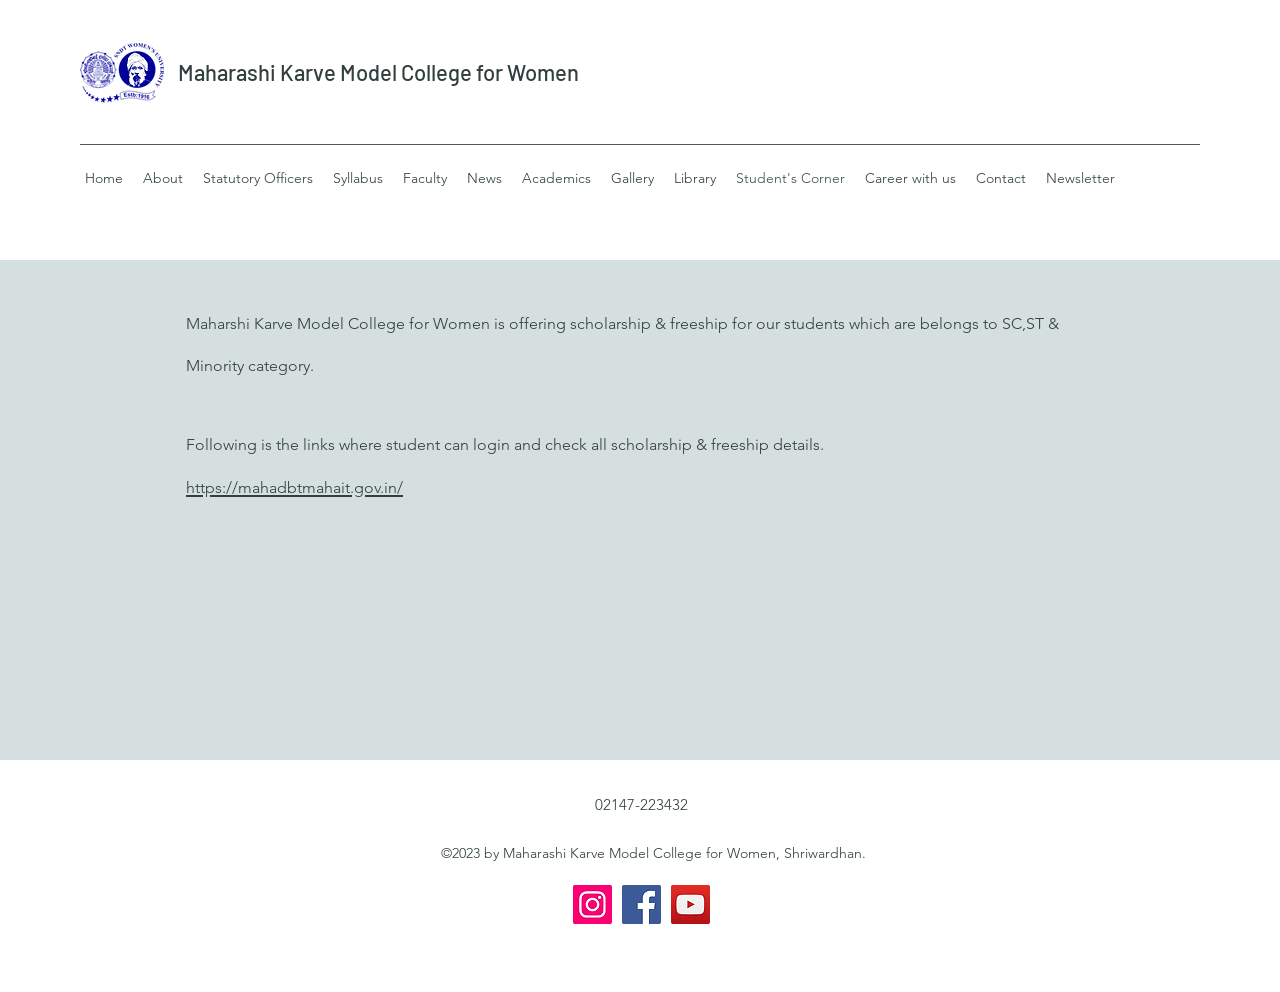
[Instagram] (592, 904)
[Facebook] (641, 904)
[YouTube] (690, 904)
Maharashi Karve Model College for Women (378, 72)
